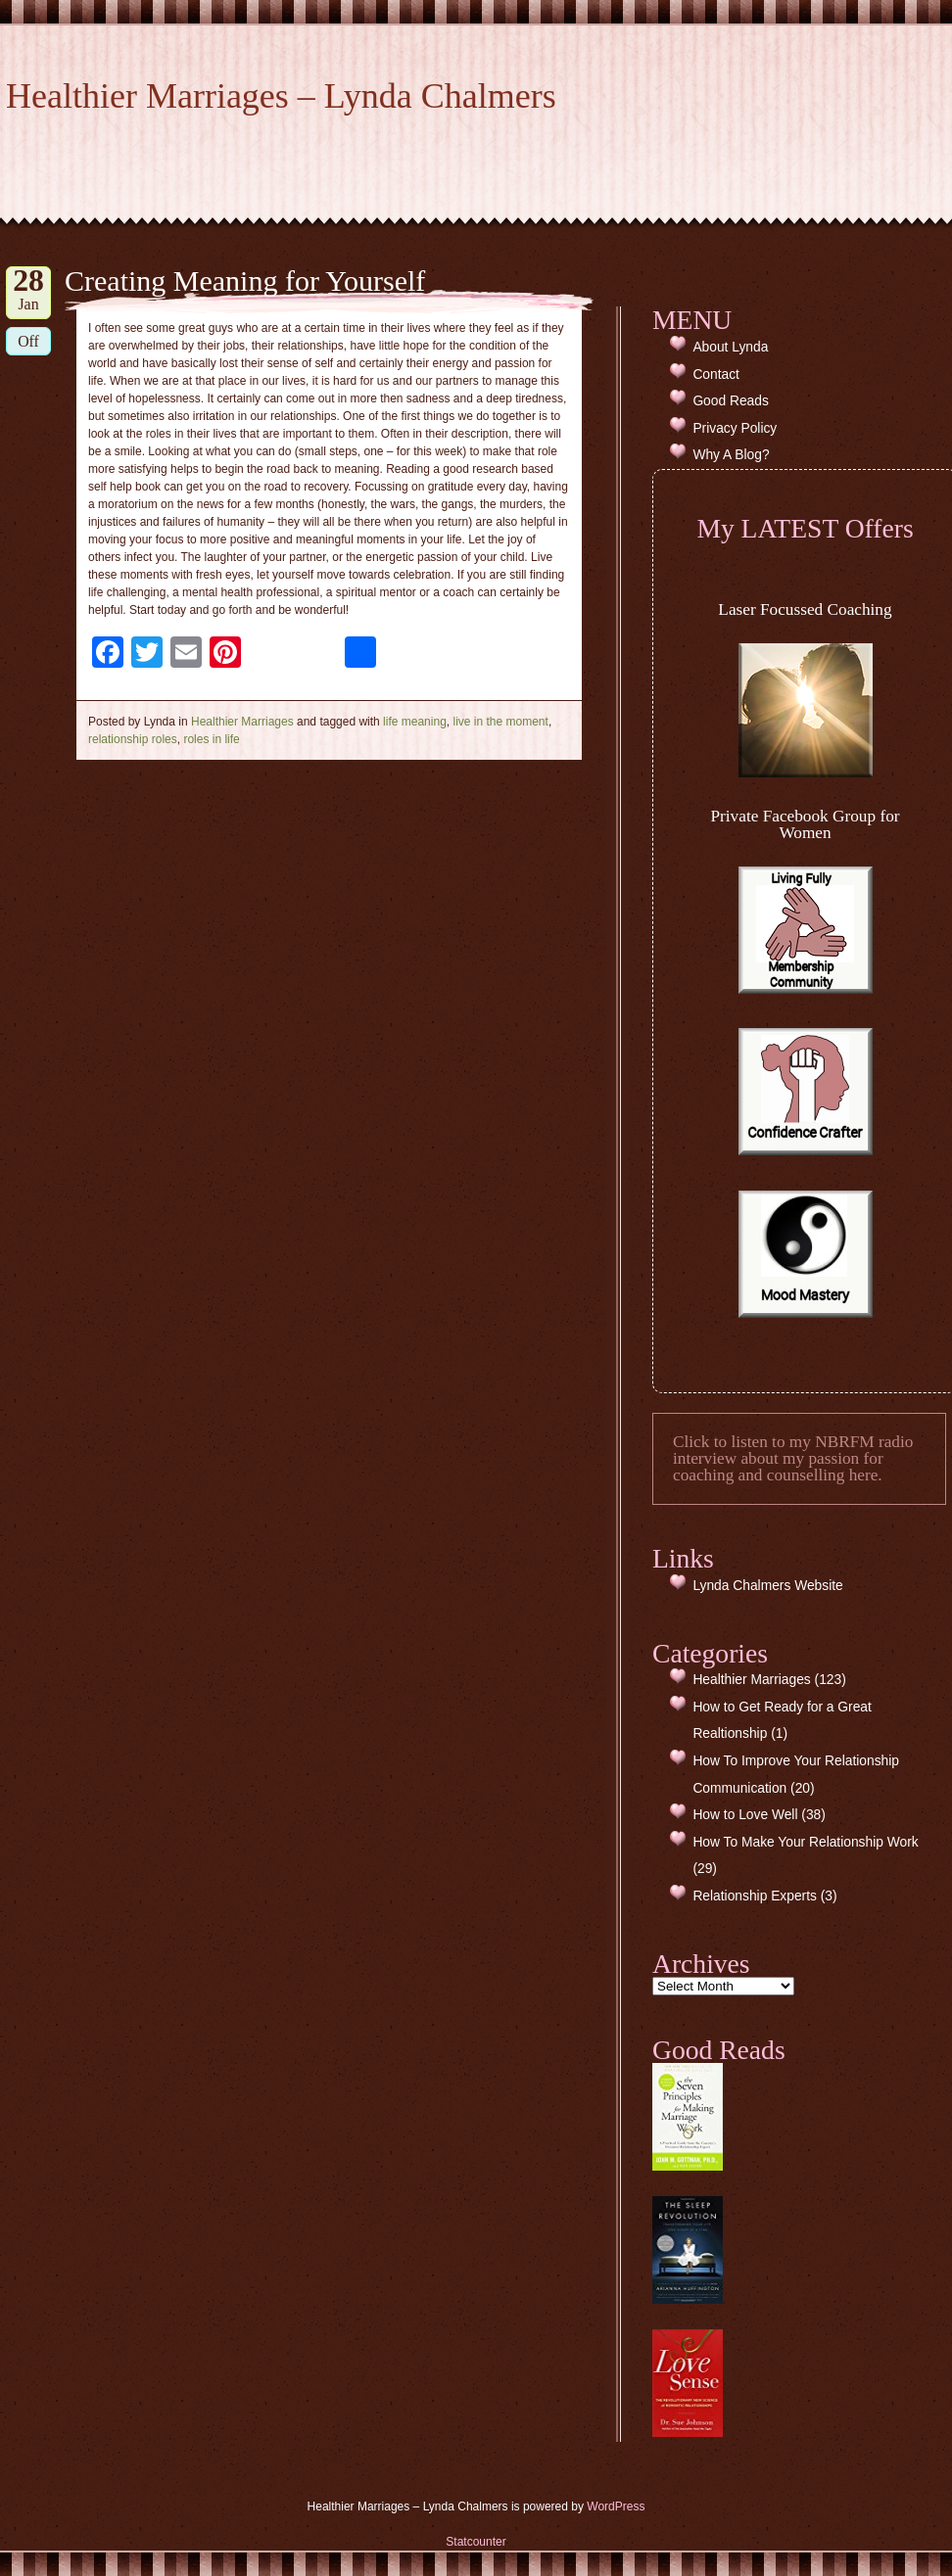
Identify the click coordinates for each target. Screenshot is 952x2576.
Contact (715, 374)
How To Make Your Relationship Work (805, 1842)
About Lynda (730, 347)
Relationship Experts (754, 1896)
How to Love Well (744, 1814)
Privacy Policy (734, 428)
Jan (28, 289)
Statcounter (475, 2542)
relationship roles (132, 739)
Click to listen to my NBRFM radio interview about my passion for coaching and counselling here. (793, 1458)
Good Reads (730, 401)
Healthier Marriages (242, 721)
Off (28, 341)
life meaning (415, 721)
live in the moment (499, 721)
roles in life (211, 739)
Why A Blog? (730, 454)
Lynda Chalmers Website (767, 1585)
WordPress (615, 2506)
